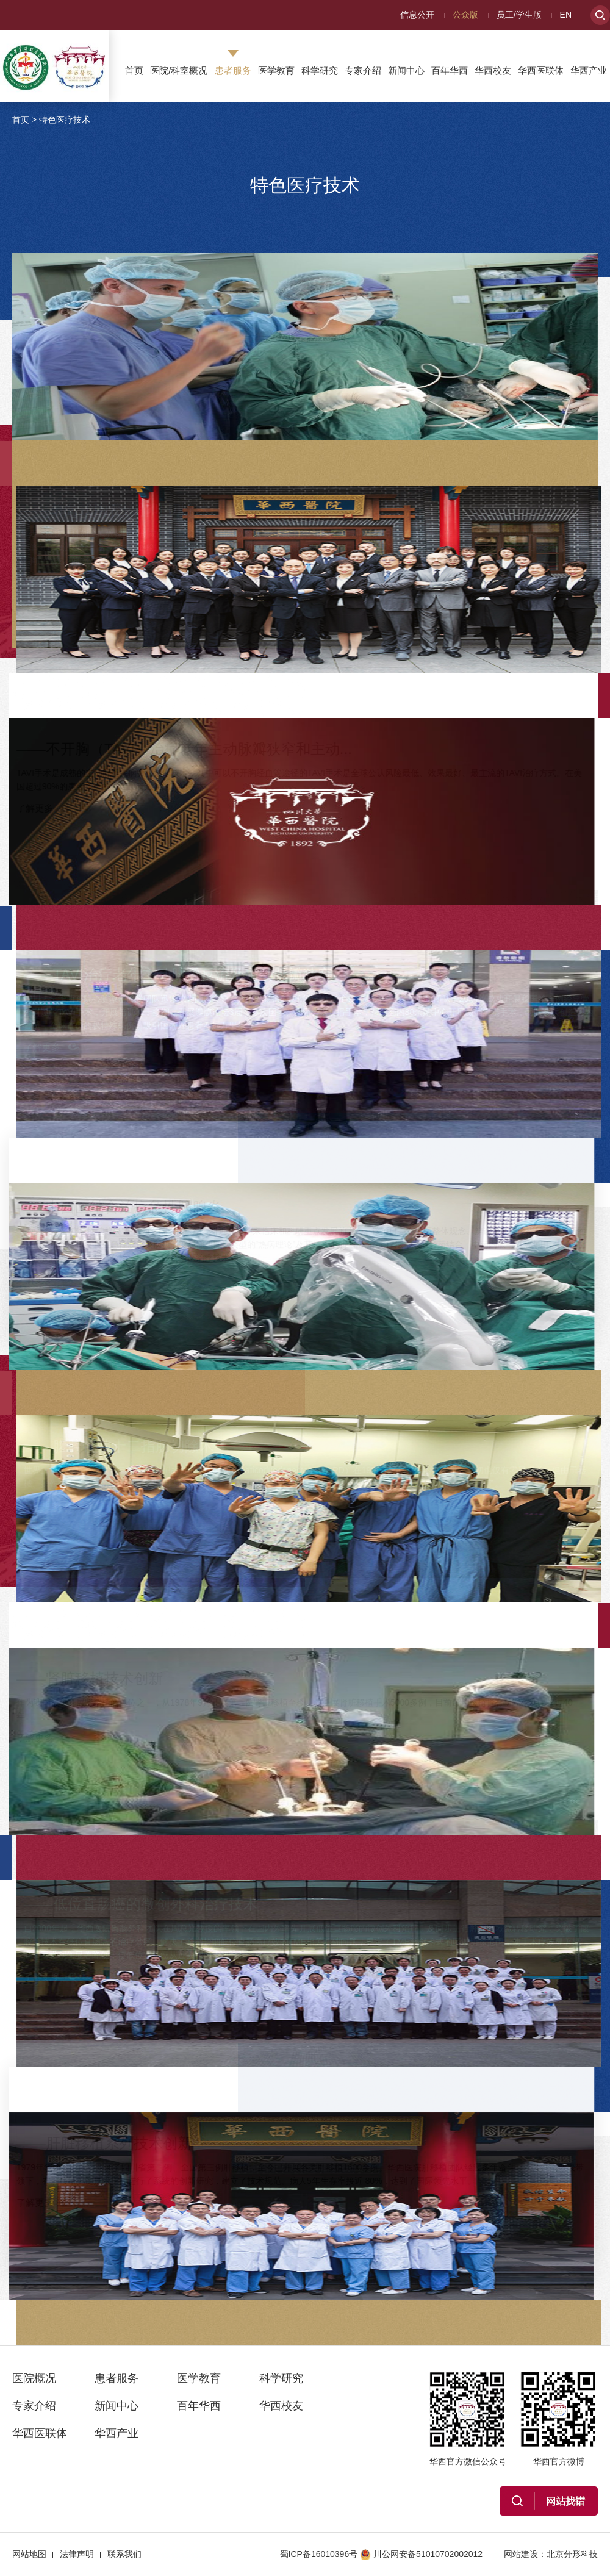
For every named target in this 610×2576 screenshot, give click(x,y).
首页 (134, 70)
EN (566, 15)
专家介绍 (363, 70)
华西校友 (493, 70)
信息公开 (417, 15)
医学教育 (276, 70)
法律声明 (77, 2554)
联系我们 (124, 2554)
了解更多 (363, 411)
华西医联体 (541, 70)
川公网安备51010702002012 (421, 2554)
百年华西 (449, 70)
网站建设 (521, 2554)
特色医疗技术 (64, 119)
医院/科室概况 (178, 70)
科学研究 (319, 70)
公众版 (465, 15)
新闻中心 (406, 70)
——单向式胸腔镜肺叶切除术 (440, 285)
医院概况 (34, 2378)
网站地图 (29, 2554)
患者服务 (233, 70)
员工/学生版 (519, 15)
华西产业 (588, 70)
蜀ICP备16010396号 (319, 2554)
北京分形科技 (572, 2554)
